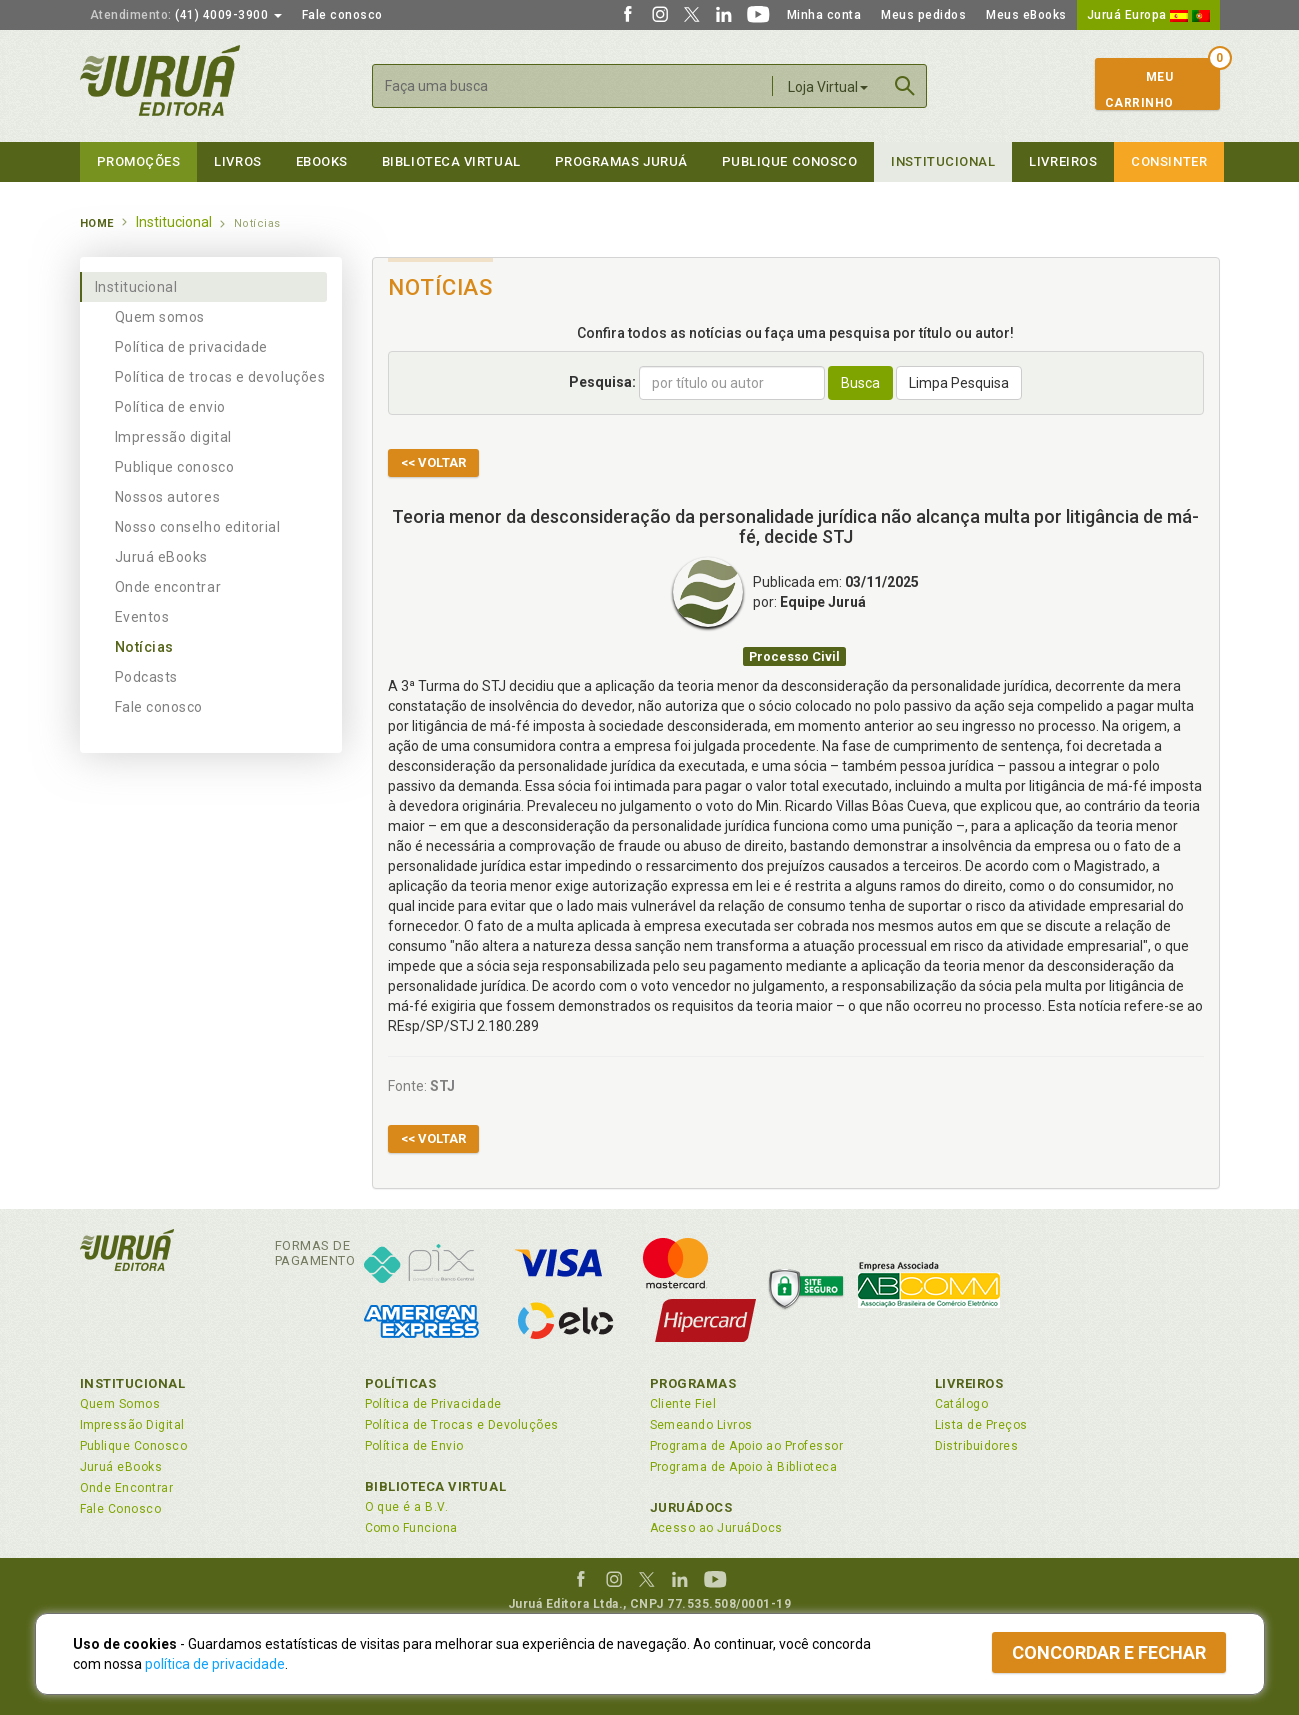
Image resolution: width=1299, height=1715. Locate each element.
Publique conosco (175, 467)
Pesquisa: (602, 382)
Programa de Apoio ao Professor (747, 1446)
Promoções (139, 161)
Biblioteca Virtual (436, 1486)
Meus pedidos (923, 15)
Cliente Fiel (683, 1404)
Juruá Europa (1148, 15)
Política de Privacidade (433, 1404)
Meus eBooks (1026, 15)
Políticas (401, 1383)
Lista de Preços (981, 1425)
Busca (860, 383)
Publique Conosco (790, 161)
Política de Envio (414, 1446)
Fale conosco (342, 15)
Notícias (144, 647)
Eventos (142, 617)
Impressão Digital (132, 1425)
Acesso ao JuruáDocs (716, 1528)
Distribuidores (977, 1446)
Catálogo (962, 1404)
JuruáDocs (691, 1507)
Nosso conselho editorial (198, 527)
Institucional (943, 161)
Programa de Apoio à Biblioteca (744, 1467)
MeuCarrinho (1139, 90)
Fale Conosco (121, 1509)
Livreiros (1063, 161)
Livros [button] (237, 161)
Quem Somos (120, 1404)
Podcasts (146, 677)
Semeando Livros (701, 1425)
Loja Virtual (828, 87)
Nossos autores (168, 497)
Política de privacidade (191, 347)
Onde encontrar (168, 587)
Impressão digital (173, 437)
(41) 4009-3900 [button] (186, 15)
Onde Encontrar (127, 1488)
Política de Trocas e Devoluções (462, 1425)
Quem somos (160, 317)
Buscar (905, 86)
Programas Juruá (621, 161)
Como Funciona (411, 1528)
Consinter (1169, 161)
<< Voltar (433, 462)
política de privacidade (215, 1664)
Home (97, 223)
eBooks (322, 161)
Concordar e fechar (1109, 1652)
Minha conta (824, 15)
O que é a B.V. (407, 1507)
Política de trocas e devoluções (220, 377)
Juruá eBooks (161, 557)
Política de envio (170, 407)
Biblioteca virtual (451, 161)
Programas (693, 1383)
